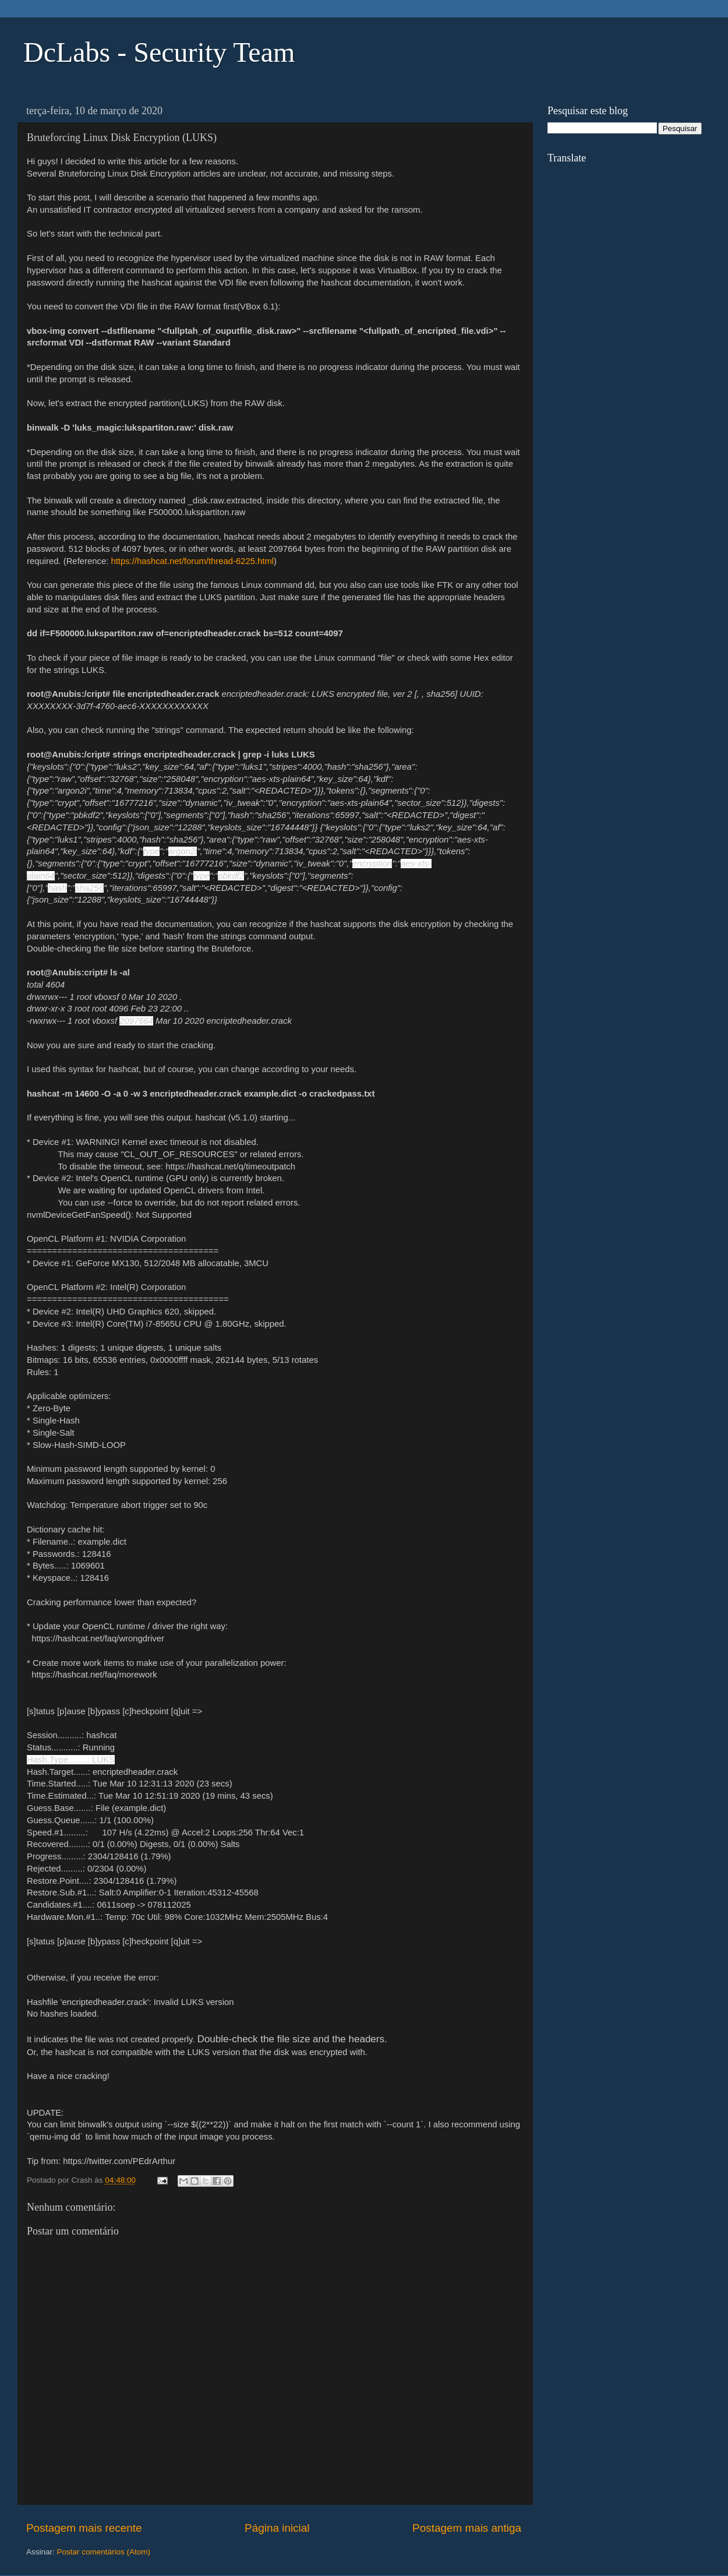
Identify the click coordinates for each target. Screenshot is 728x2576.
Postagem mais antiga (466, 2528)
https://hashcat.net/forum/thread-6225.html (192, 561)
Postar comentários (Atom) (104, 2551)
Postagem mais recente (84, 2528)
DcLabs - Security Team (159, 52)
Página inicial (277, 2528)
